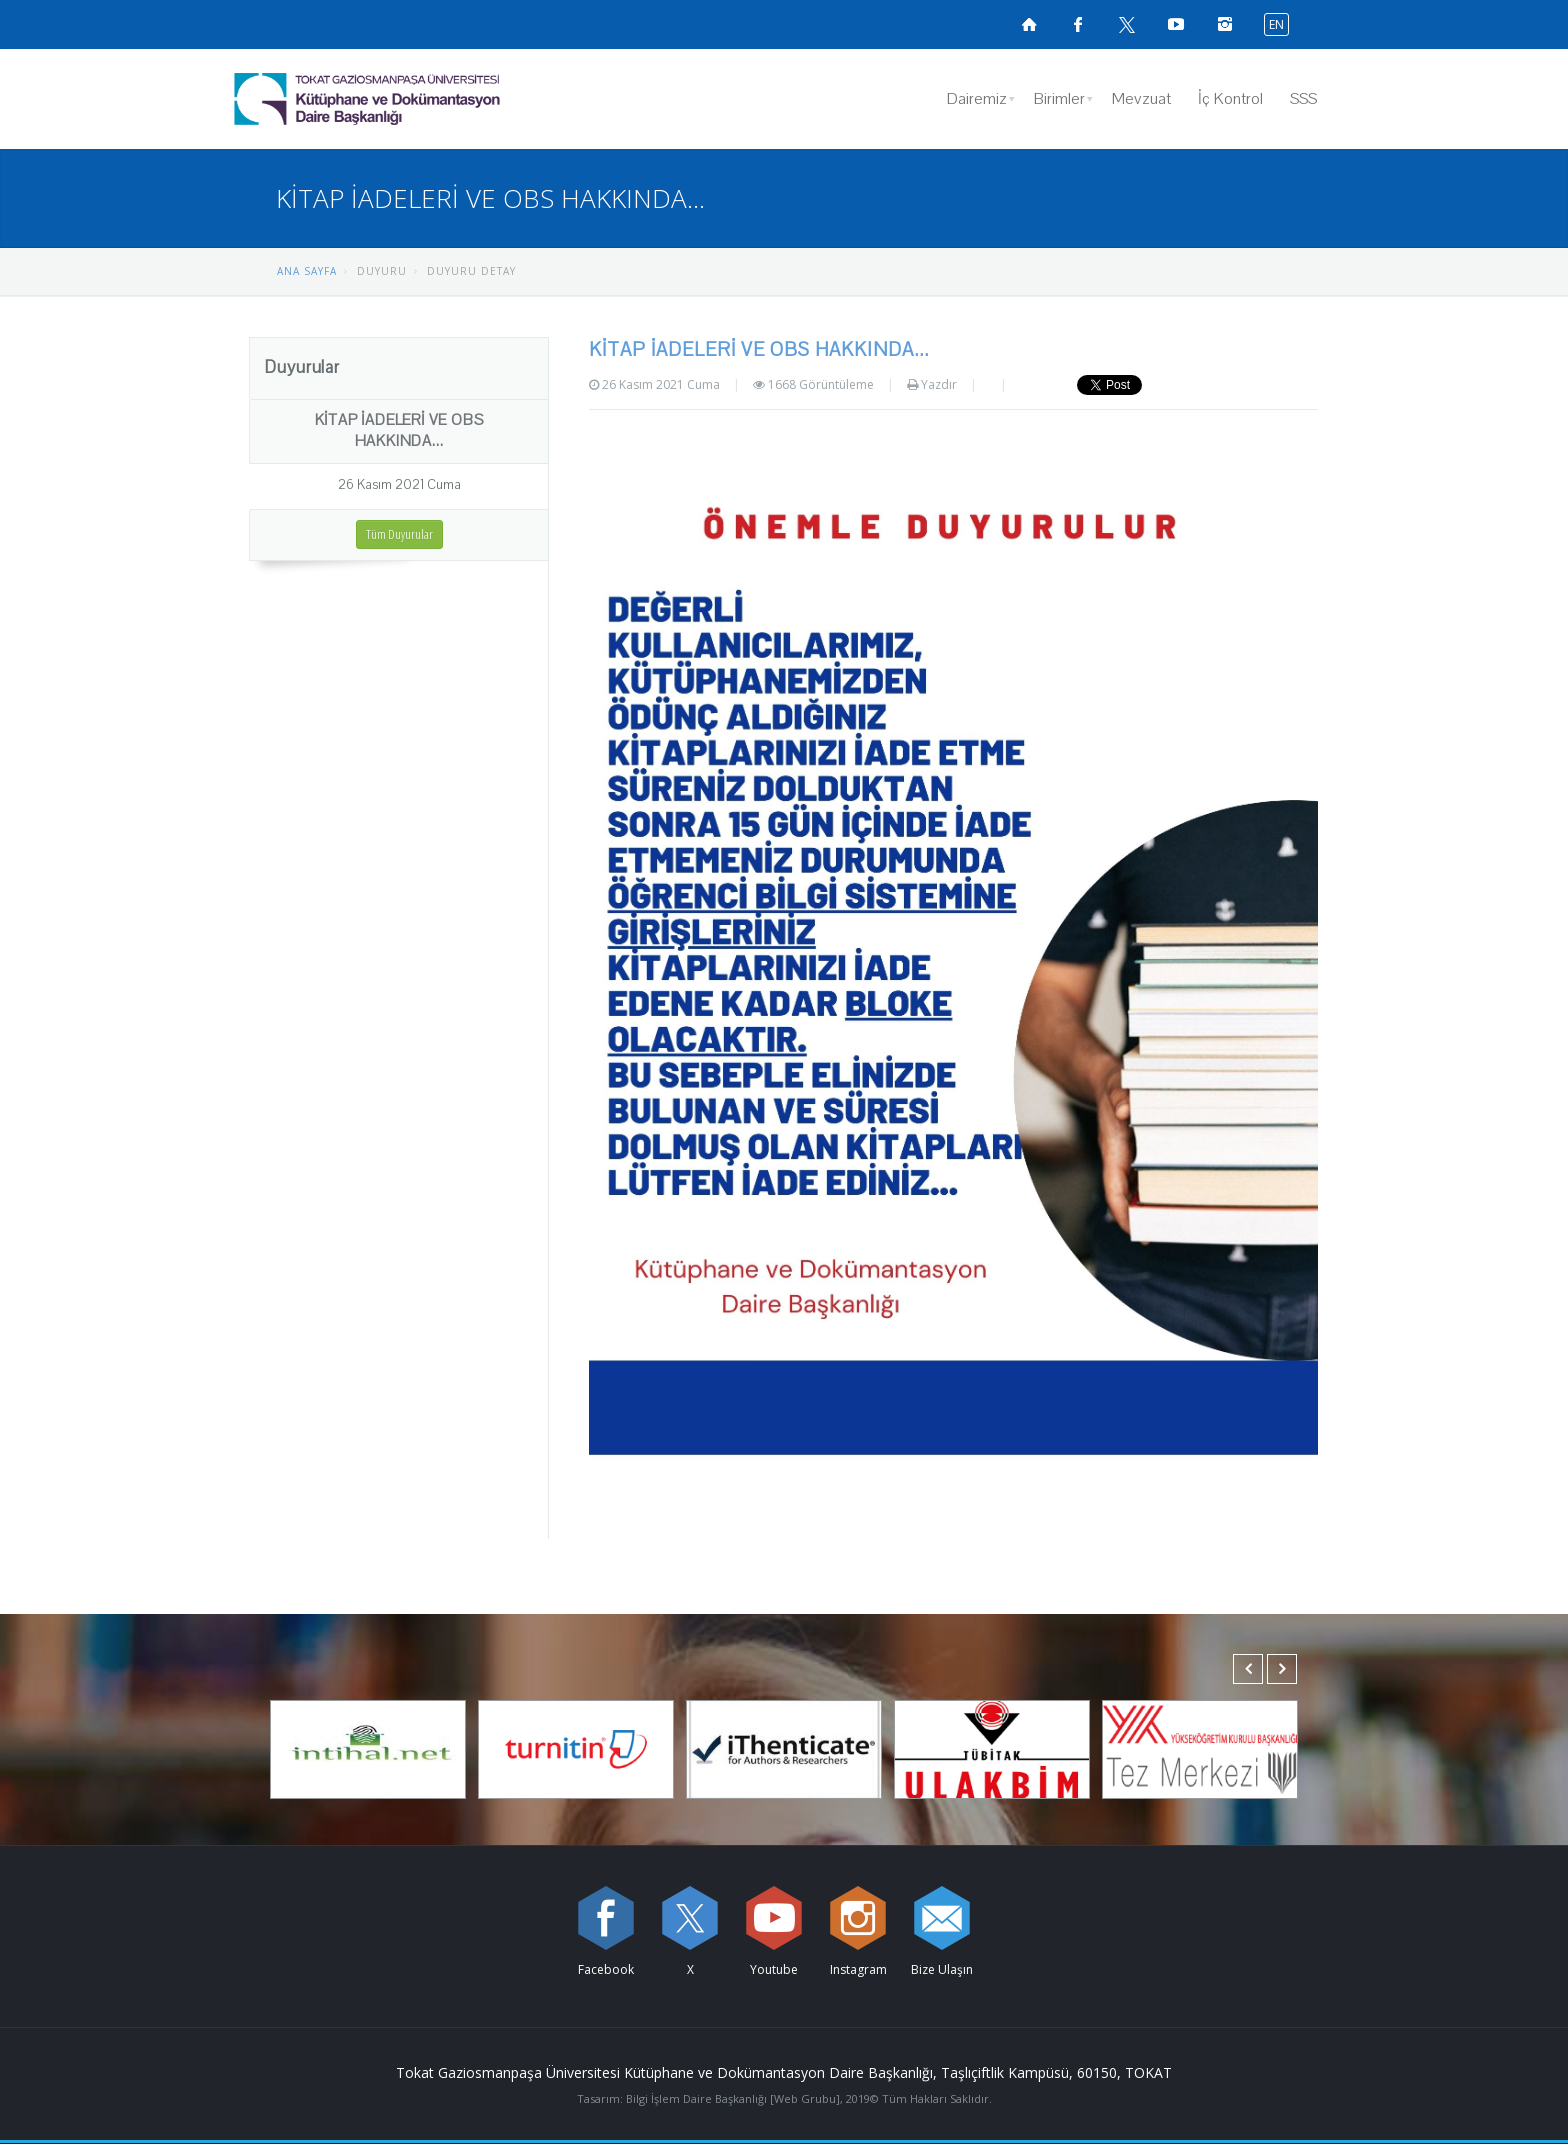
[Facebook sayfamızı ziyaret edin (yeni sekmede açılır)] (1078, 24)
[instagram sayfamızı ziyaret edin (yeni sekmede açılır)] (858, 1918)
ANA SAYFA (307, 271)
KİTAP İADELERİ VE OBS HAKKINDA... (399, 430)
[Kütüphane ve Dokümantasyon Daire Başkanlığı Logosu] (418, 99)
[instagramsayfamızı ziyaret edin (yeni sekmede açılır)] (1225, 24)
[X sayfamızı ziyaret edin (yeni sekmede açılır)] (1127, 24)
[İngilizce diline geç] (1272, 23)
